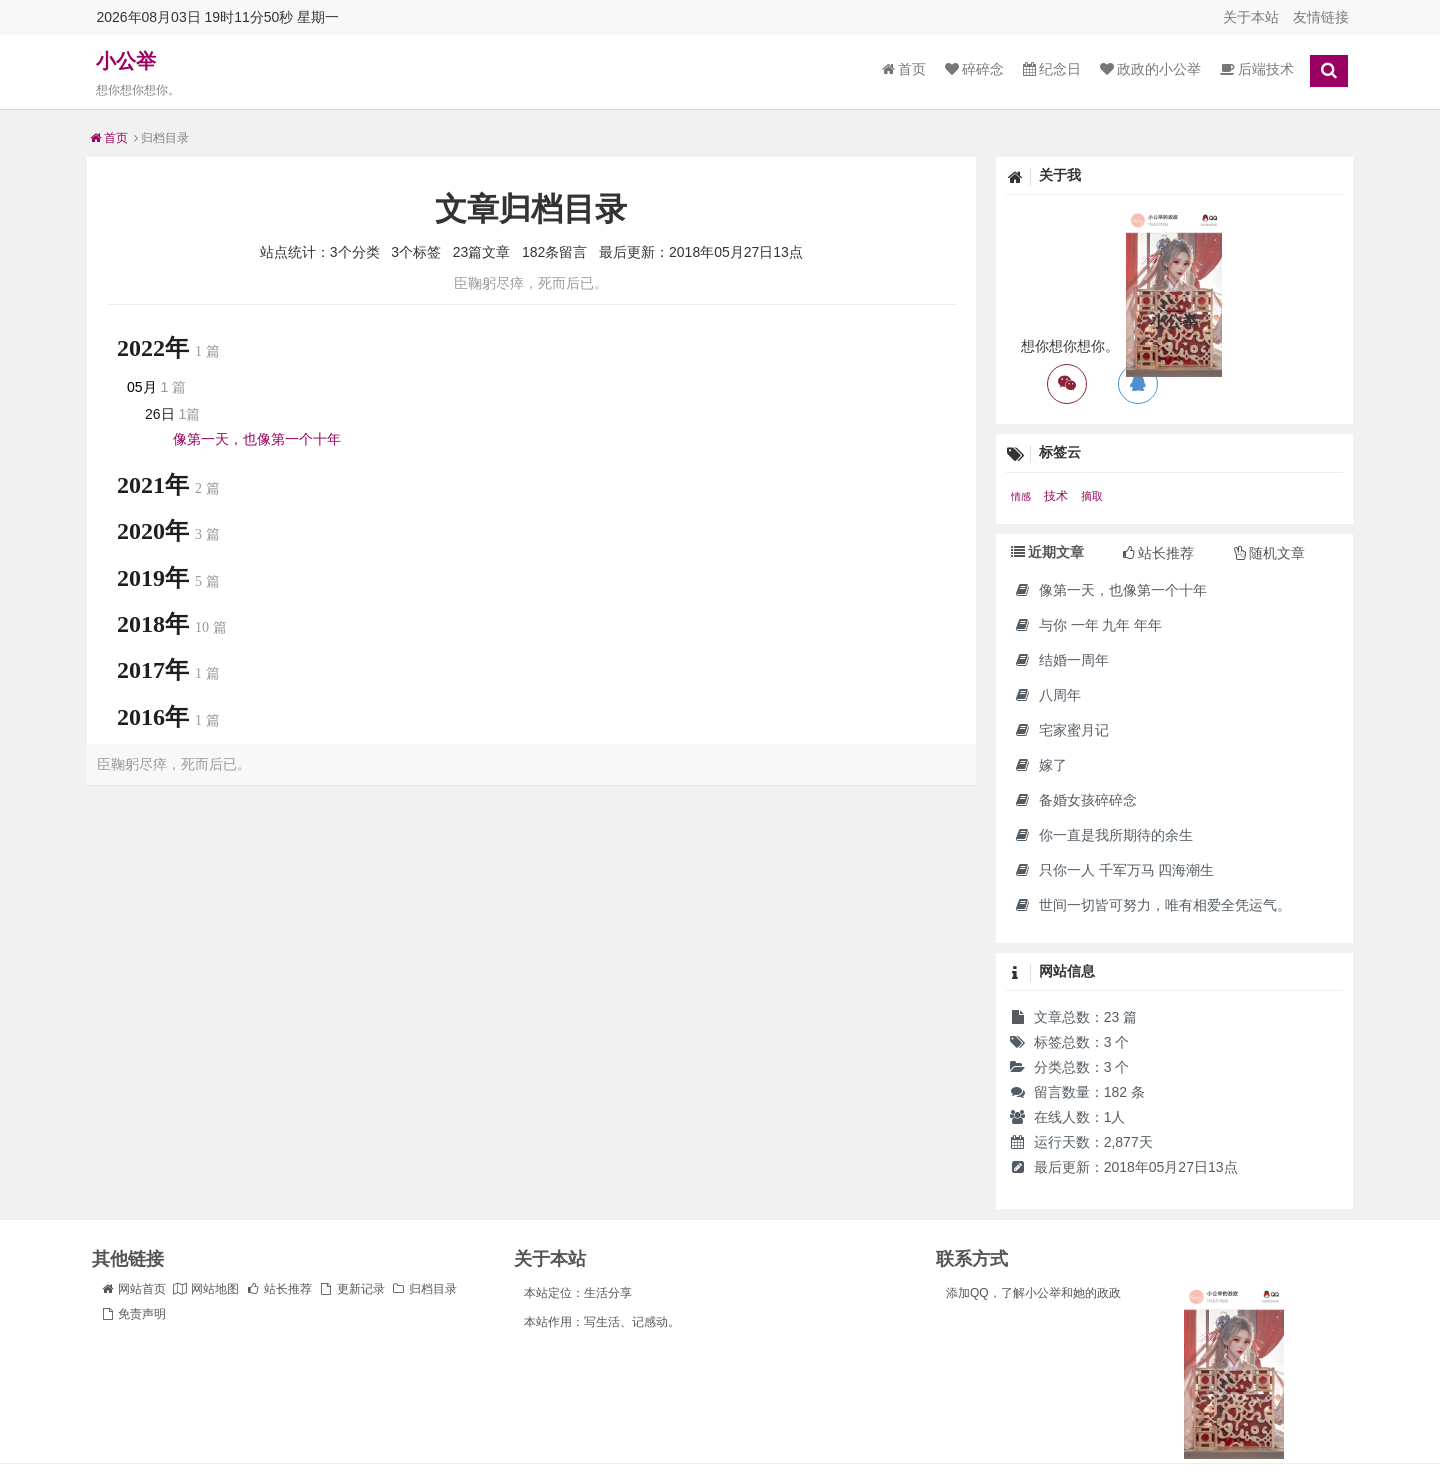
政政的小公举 (1150, 69)
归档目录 (424, 1289)
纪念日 (1052, 69)
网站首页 (133, 1289)
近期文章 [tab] (1047, 552)
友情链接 (1321, 17)
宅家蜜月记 (1061, 730)
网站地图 (206, 1289)
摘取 (1092, 496)
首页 (904, 69)
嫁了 (1040, 765)
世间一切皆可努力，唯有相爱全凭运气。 (1152, 905)
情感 (1022, 496)
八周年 (1047, 695)
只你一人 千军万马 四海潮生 (1114, 870)
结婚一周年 (1061, 660)
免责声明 (133, 1314)
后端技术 (1257, 69)
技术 (1057, 496)
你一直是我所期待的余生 (1103, 835)
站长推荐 (279, 1289)
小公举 (126, 61)
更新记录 (351, 1289)
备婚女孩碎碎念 (1075, 800)
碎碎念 (974, 69)
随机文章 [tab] (1269, 553)
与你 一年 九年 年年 (1088, 625)
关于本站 (1251, 17)
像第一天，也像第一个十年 (257, 439)
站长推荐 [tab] (1158, 553)
